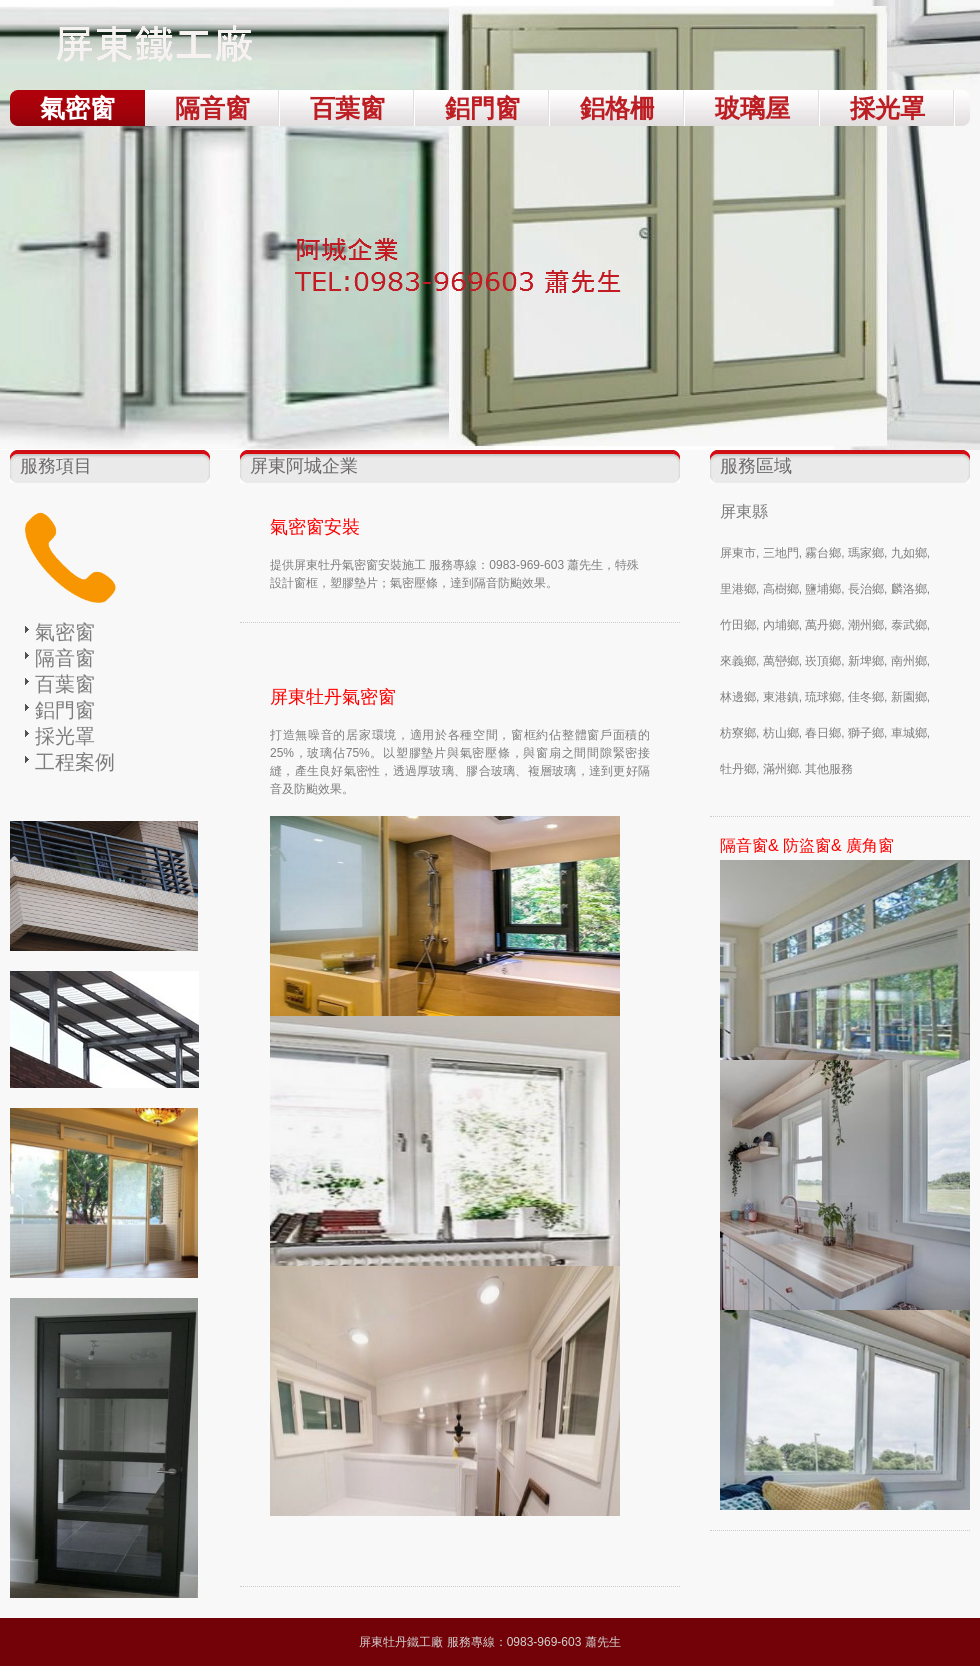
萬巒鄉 (781, 661)
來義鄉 (738, 661)
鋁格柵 (617, 108)
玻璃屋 (752, 108)
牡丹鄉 (738, 769)
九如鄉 (909, 553)
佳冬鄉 (866, 697)
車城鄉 (909, 733)
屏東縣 (744, 511)
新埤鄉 (866, 661)
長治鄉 (866, 589)
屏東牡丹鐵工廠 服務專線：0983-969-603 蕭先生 (489, 1642)
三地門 (781, 553)
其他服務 (829, 769)
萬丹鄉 (823, 625)
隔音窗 (212, 108)
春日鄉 (823, 733)
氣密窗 (77, 108)
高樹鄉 (781, 589)
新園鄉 (909, 697)
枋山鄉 (781, 733)
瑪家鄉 (866, 553)
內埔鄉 (781, 625)
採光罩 (887, 108)
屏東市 (738, 553)
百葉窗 (347, 108)
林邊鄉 (738, 697)
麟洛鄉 (909, 589)
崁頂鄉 (823, 661)
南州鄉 (909, 661)
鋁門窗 (482, 108)
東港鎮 (781, 697)
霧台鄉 (823, 553)
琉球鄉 (823, 697)
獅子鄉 (866, 733)
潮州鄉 (866, 625)
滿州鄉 (781, 769)
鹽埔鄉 (823, 589)
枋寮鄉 (738, 733)
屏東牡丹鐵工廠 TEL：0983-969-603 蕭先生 (160, 50)
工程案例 (75, 762)
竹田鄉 (738, 625)
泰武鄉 (909, 625)
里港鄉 (738, 589)
